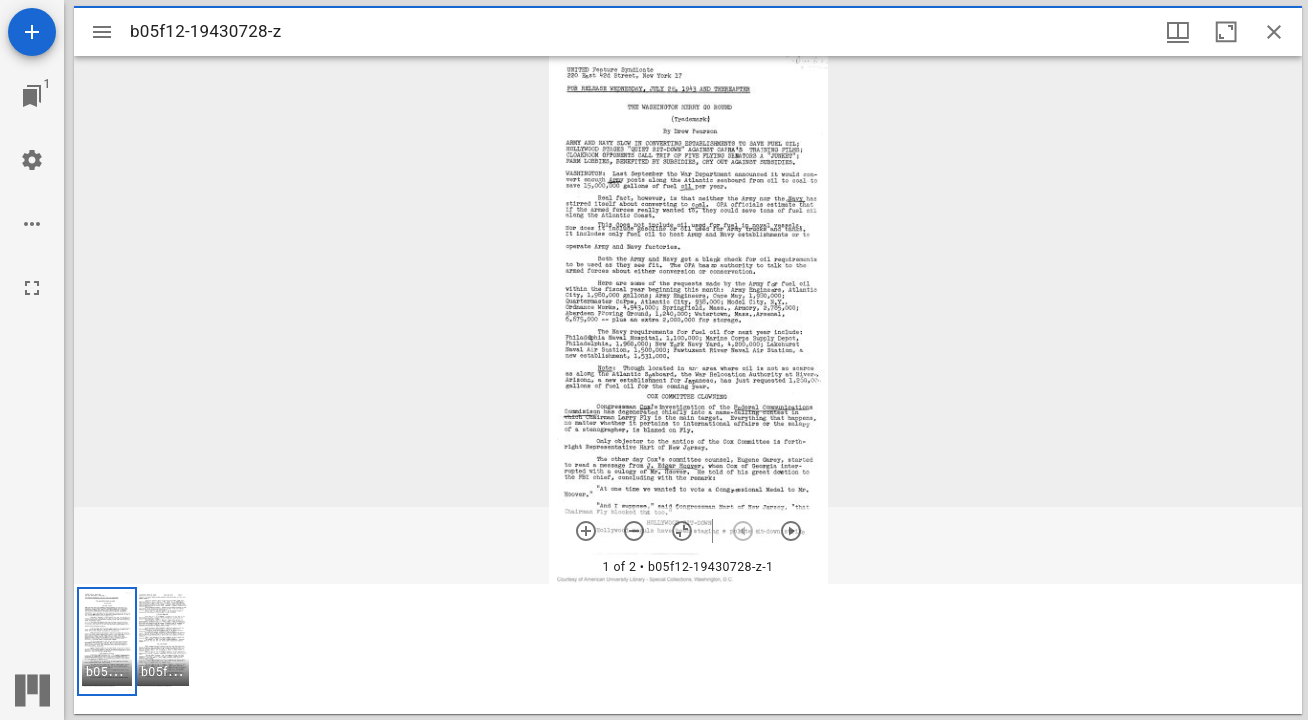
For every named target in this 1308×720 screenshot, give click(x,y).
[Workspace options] (32, 224)
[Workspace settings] (32, 160)
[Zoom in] (586, 531)
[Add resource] (32, 32)
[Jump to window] (32, 96)
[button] (107, 641)
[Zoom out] (634, 531)
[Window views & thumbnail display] (1178, 32)
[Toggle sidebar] (102, 32)
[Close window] (1274, 32)
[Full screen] (32, 288)
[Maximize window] (1226, 32)
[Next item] (791, 531)
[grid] (688, 649)
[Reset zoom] (682, 531)
